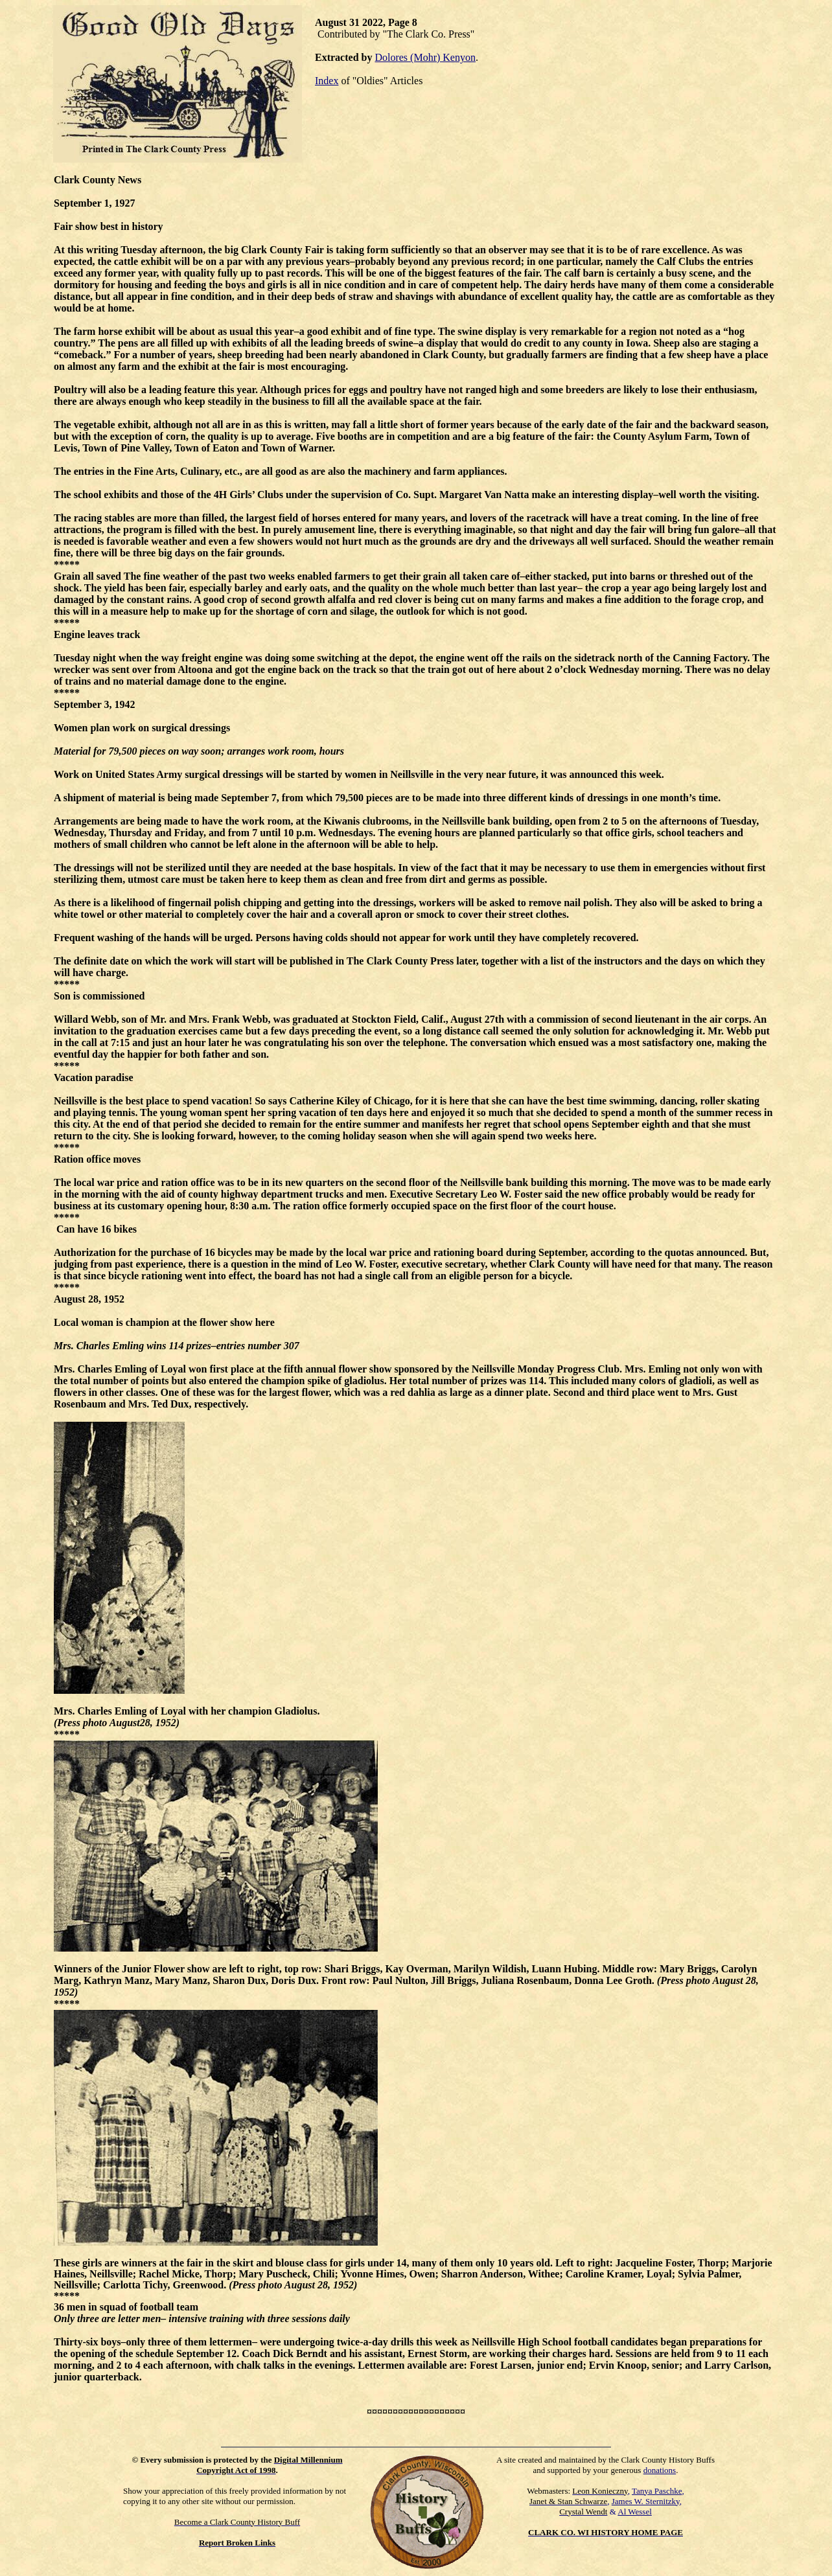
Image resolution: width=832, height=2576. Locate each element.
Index (326, 80)
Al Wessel (635, 2511)
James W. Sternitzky (646, 2501)
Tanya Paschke (657, 2491)
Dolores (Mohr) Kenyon (425, 57)
